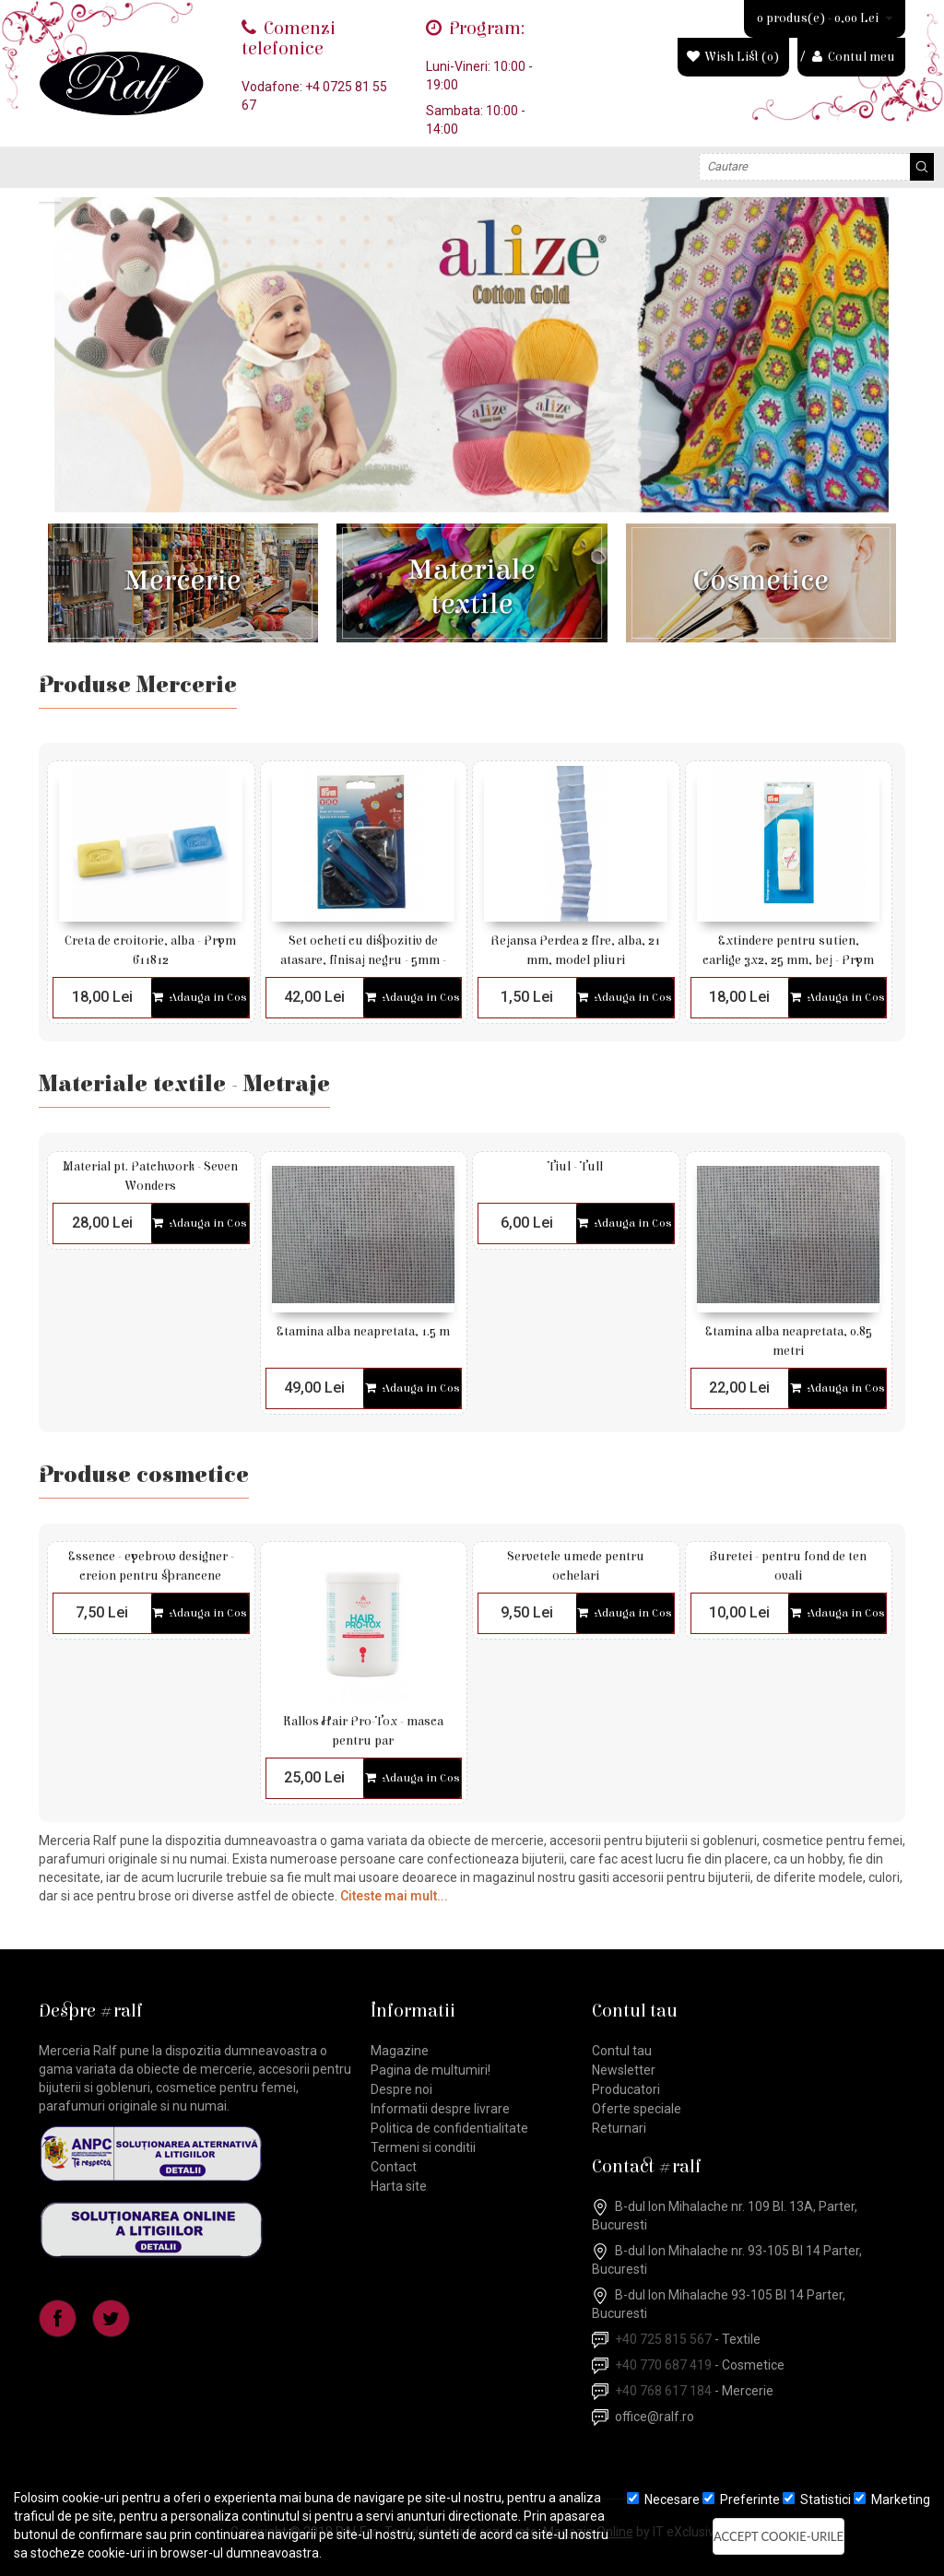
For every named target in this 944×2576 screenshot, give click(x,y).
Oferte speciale (636, 2108)
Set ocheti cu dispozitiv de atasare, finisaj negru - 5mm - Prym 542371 (363, 960)
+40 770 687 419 (663, 2365)
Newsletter (623, 2070)
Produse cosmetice (144, 1475)
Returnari (619, 2128)
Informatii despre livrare (440, 2108)
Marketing (892, 2499)
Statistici (817, 2499)
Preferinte (741, 2499)
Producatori (626, 2089)
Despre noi (401, 2089)
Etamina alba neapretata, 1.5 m (363, 1331)
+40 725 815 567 (663, 2339)
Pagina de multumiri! (430, 2070)
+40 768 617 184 (663, 2390)
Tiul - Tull (575, 1166)
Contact (394, 2166)
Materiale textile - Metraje (184, 1085)
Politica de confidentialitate (449, 2128)
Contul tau (622, 2050)
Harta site (399, 2186)
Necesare (663, 2499)
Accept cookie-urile (779, 2536)
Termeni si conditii (423, 2147)
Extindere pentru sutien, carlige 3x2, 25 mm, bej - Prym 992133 (788, 960)
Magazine (400, 2050)
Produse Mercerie (138, 686)
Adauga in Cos (199, 998)
